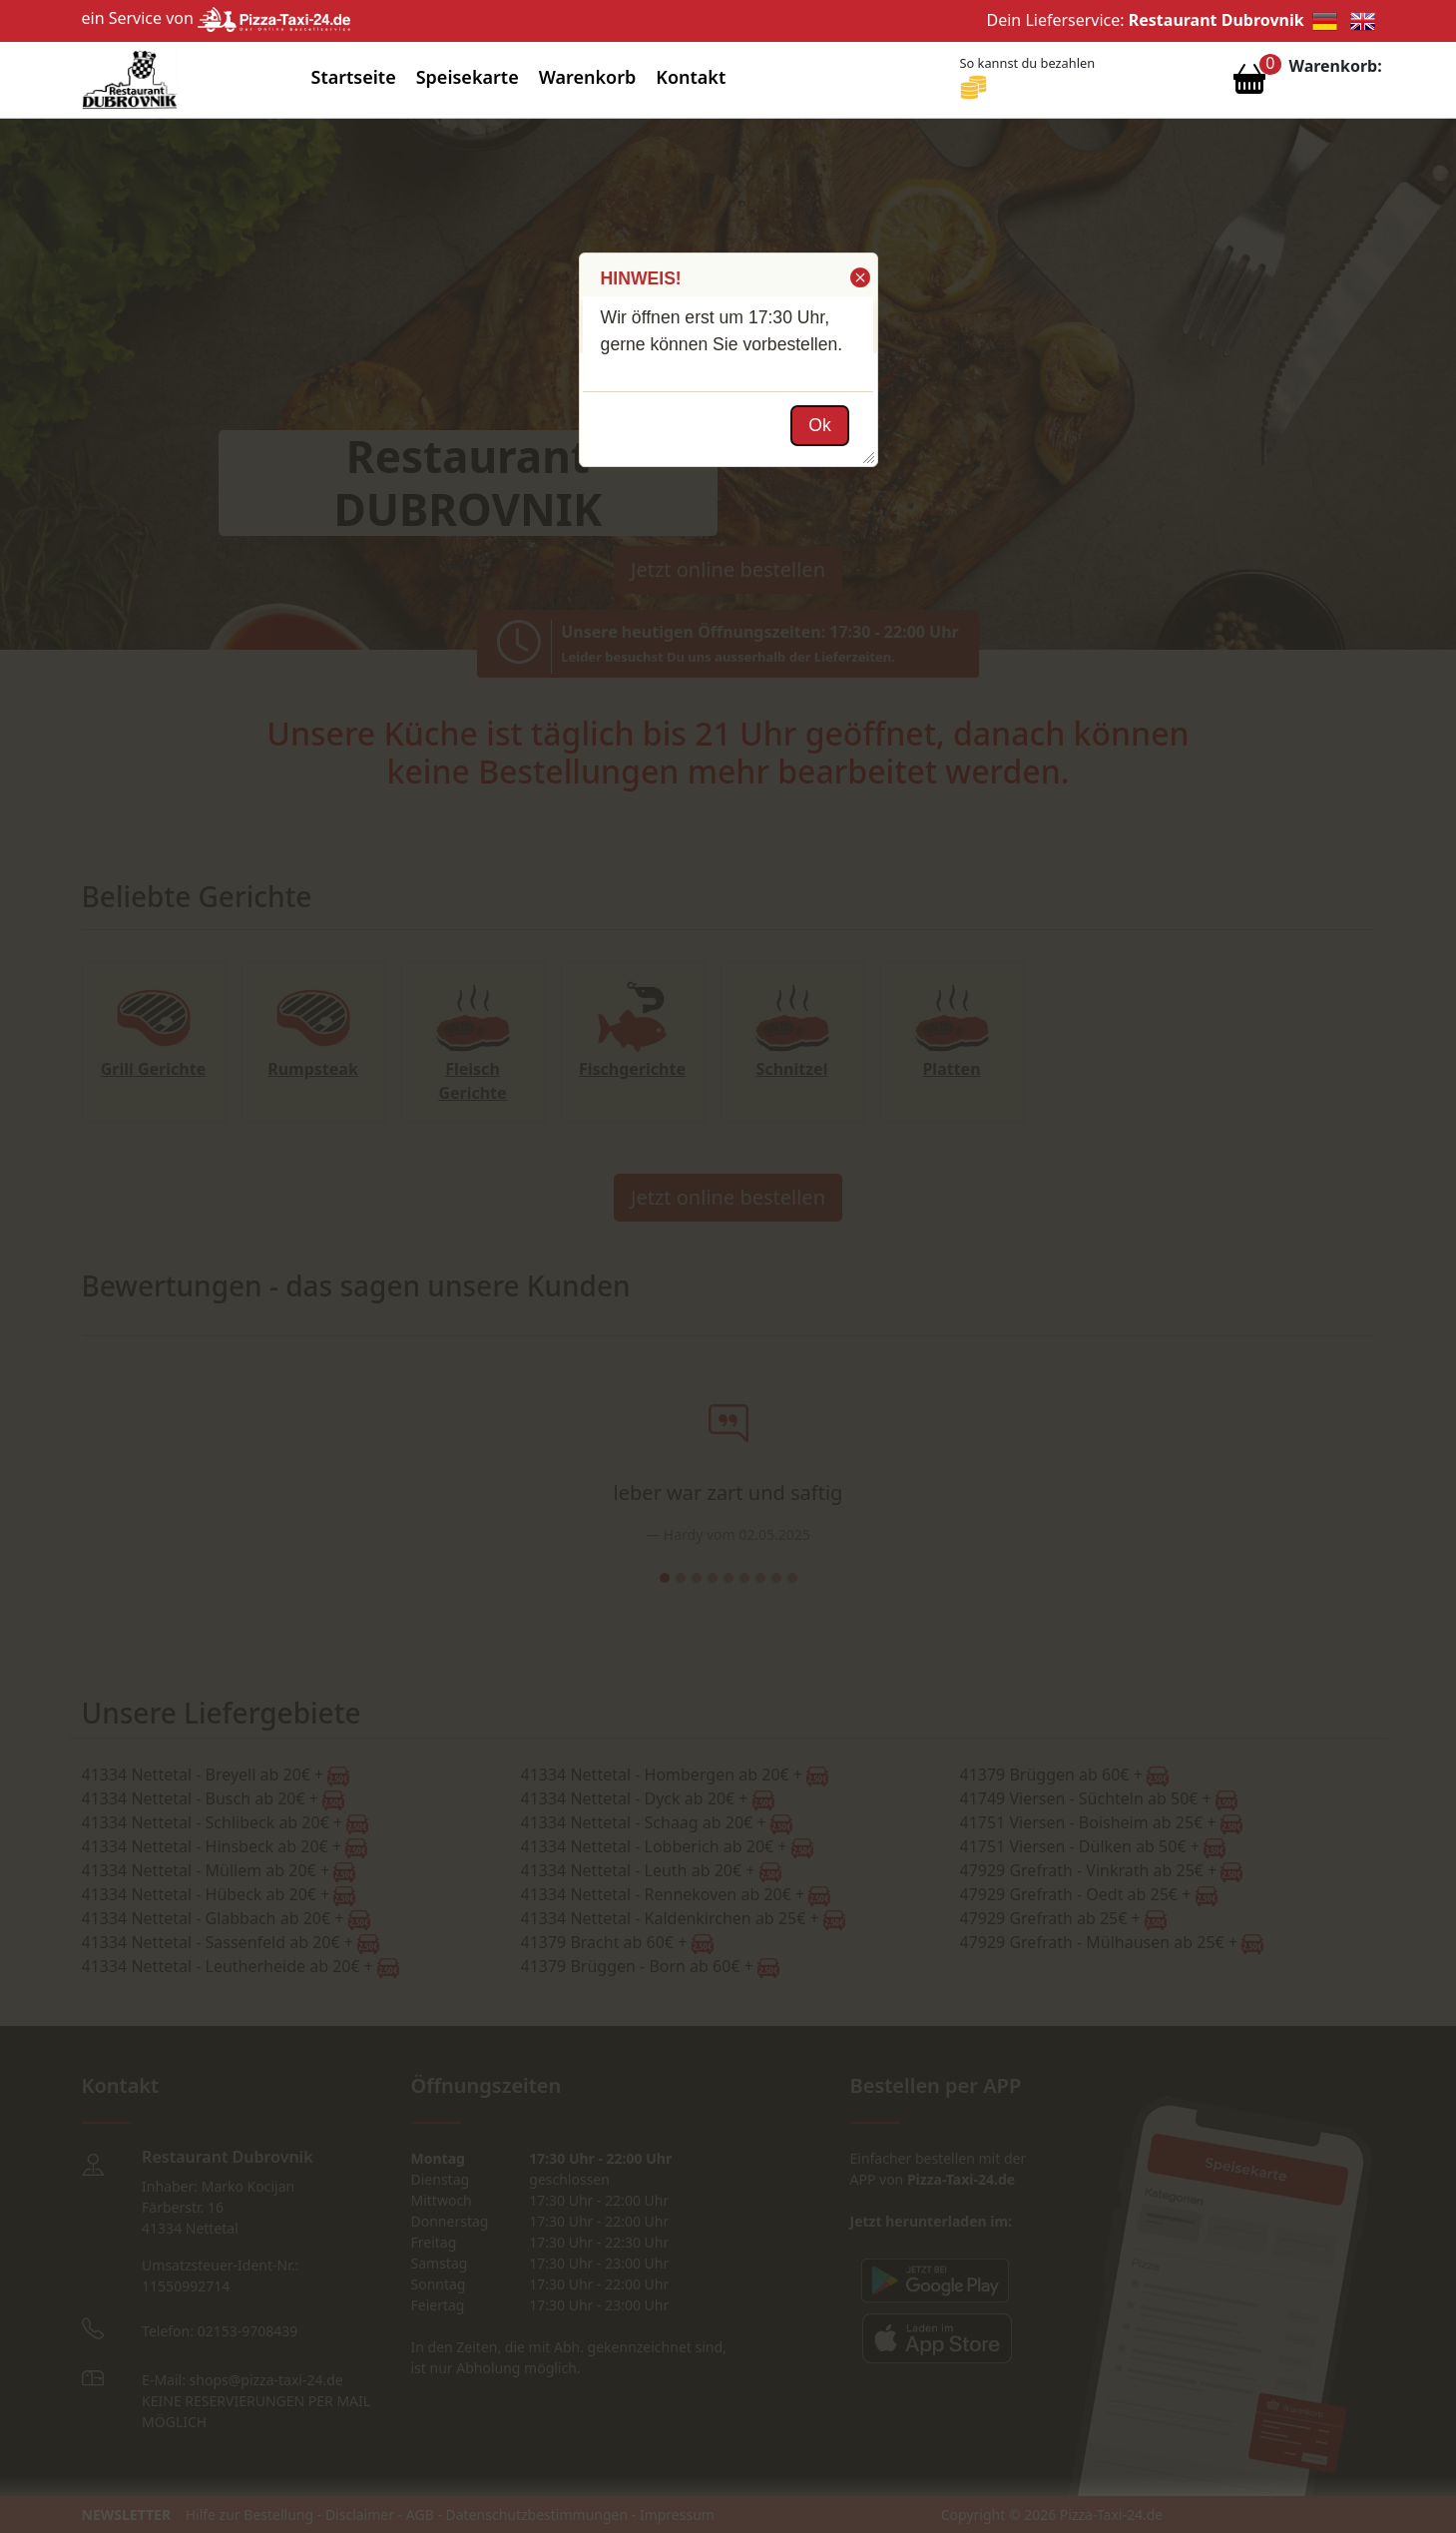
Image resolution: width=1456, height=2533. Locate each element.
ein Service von (216, 18)
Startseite (353, 77)
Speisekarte (467, 77)
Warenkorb (588, 77)
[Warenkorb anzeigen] (1249, 84)
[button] (858, 277)
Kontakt (691, 77)
